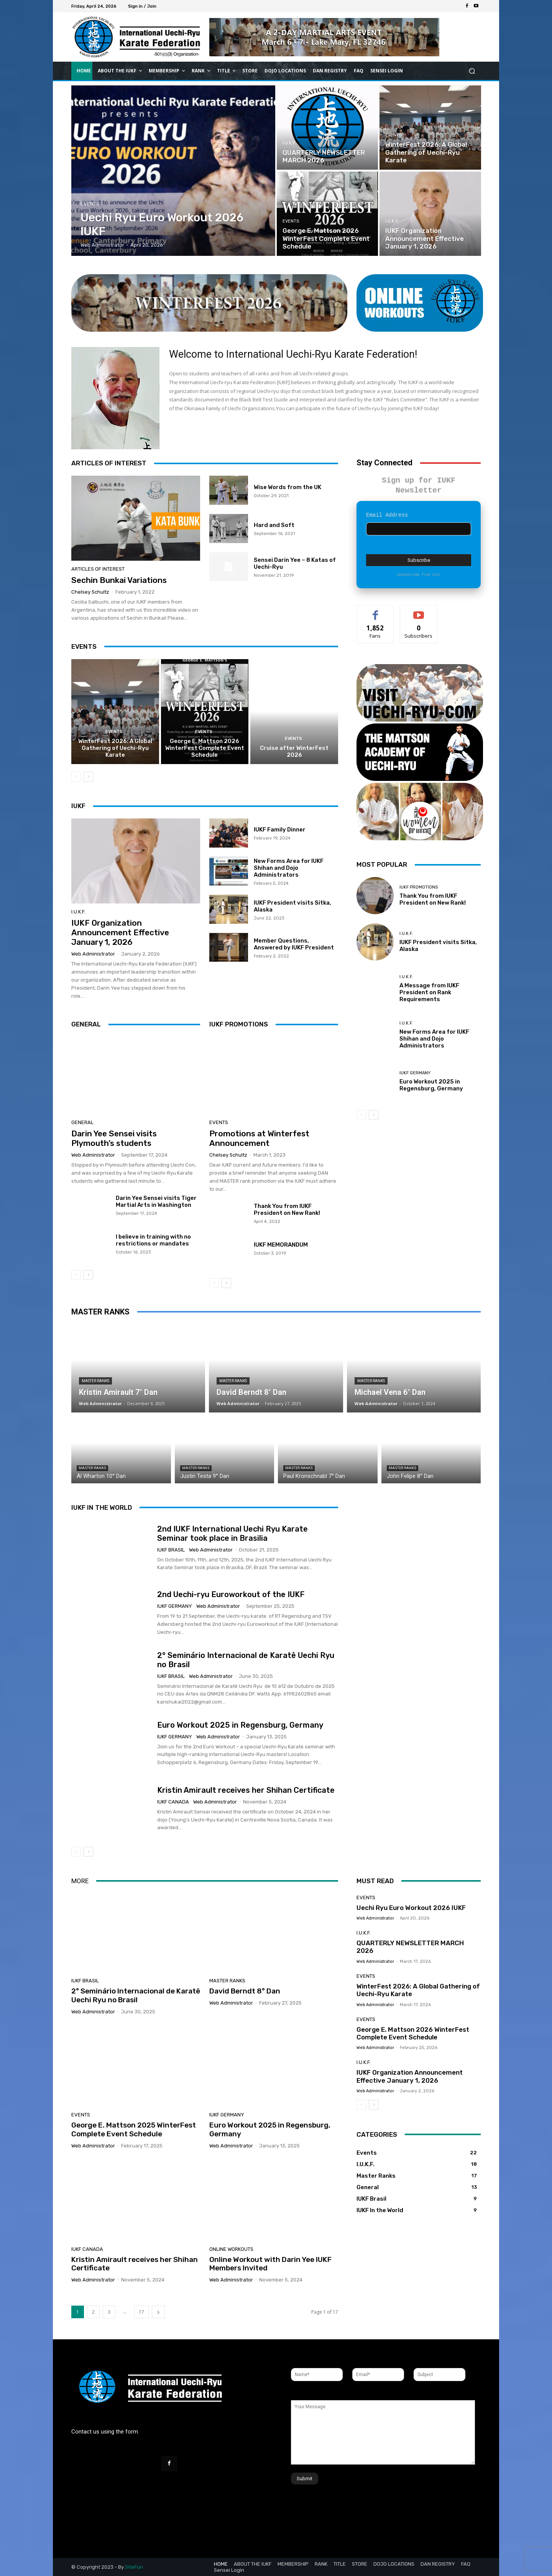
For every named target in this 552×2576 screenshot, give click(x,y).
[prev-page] (76, 777)
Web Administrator (93, 954)
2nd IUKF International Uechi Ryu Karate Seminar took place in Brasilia (232, 1533)
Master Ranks (95, 1381)
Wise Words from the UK (287, 487)
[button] (472, 71)
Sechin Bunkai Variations (119, 580)
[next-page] (88, 777)
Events (89, 203)
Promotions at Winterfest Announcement (259, 1138)
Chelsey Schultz (90, 592)
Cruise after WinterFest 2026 (294, 751)
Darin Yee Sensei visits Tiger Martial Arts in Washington (156, 1201)
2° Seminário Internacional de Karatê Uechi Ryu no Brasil (135, 1996)
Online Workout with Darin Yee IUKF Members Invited (270, 2264)
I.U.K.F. (289, 143)
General (82, 1122)
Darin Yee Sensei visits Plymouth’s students (114, 1138)
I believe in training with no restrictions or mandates (153, 1240)
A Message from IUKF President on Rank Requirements (429, 982)
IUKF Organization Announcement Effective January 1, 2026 (120, 932)
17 (141, 2312)
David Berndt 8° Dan (244, 1991)
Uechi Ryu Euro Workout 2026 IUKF (411, 1908)
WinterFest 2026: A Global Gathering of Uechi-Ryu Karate (115, 748)
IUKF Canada (173, 1801)
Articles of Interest (98, 568)
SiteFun (134, 2567)
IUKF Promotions (418, 877)
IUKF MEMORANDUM (281, 1244)
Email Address (387, 505)
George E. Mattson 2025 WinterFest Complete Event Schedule (133, 2130)
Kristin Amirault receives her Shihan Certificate (246, 1790)
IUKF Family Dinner (280, 829)
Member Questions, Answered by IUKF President (294, 944)
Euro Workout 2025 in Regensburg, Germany (431, 1075)
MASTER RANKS (100, 1311)
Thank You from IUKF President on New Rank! (287, 1209)
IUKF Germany (414, 1063)
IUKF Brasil (171, 1549)
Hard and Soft (274, 525)
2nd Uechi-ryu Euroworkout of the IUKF (230, 1594)
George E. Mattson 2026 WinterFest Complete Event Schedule (204, 748)
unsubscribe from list (418, 564)
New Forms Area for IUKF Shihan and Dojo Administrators (289, 868)
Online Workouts (231, 2249)
